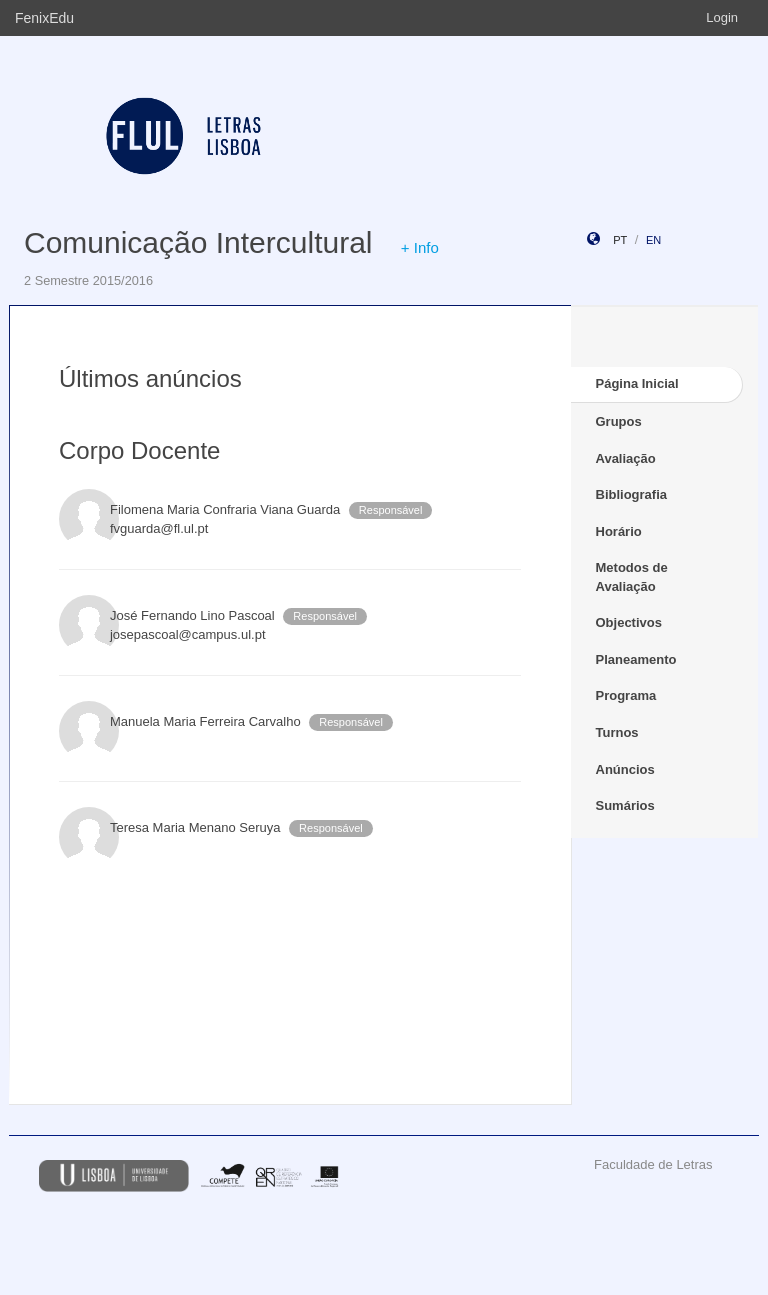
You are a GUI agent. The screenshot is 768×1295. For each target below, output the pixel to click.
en (653, 240)
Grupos (619, 421)
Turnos (617, 732)
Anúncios (625, 769)
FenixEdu (44, 18)
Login (722, 17)
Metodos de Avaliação (632, 577)
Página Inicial (637, 383)
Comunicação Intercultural (198, 242)
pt (620, 240)
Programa (626, 695)
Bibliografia (632, 494)
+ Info (420, 247)
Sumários (625, 805)
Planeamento (636, 659)
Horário (619, 531)
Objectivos (629, 622)
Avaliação (626, 458)
